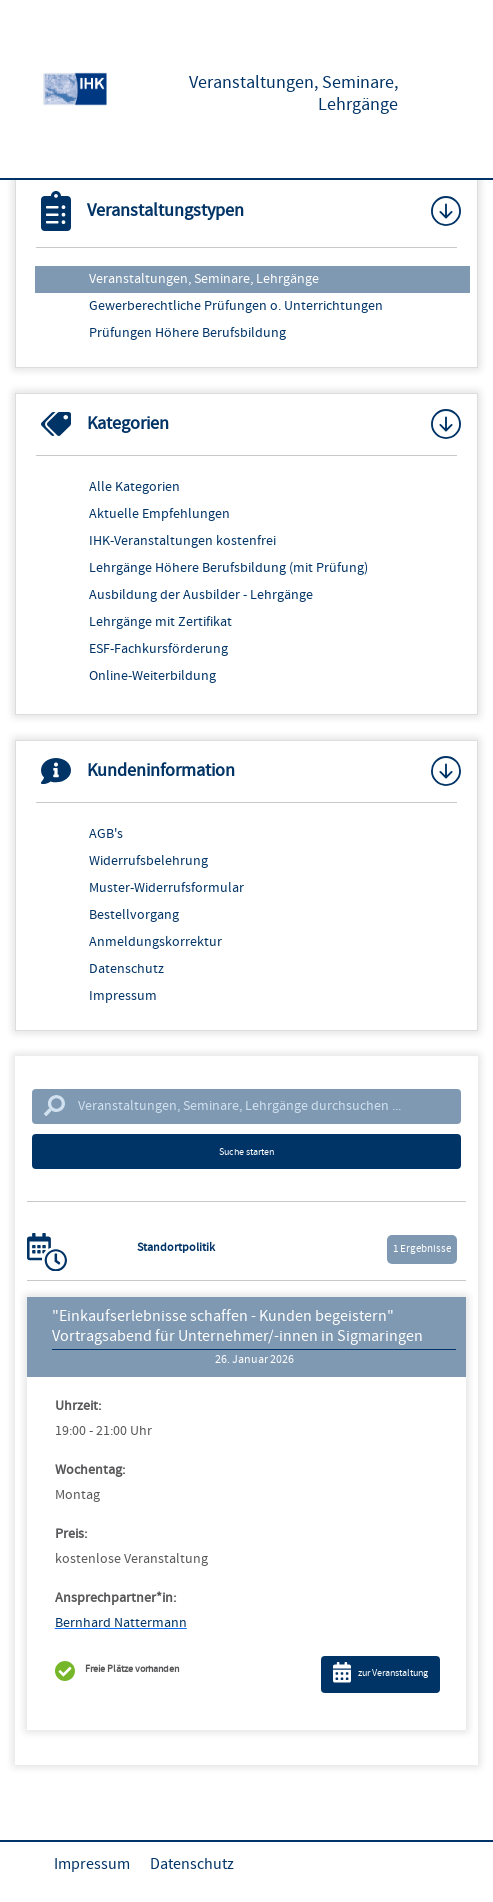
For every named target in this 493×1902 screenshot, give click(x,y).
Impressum (123, 996)
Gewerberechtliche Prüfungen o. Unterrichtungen (236, 306)
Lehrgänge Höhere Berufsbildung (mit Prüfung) (228, 568)
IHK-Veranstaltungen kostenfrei (182, 541)
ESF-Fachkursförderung (158, 649)
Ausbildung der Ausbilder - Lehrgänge (201, 595)
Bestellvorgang (134, 915)
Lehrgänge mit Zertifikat (160, 622)
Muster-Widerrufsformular (166, 888)
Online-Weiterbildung (152, 676)
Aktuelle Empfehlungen (159, 514)
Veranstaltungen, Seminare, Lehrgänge (204, 279)
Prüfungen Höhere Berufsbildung (187, 333)
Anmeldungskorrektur (155, 942)
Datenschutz (126, 969)
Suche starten (246, 1151)
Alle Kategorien (134, 487)
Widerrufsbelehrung (148, 861)
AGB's (106, 834)
